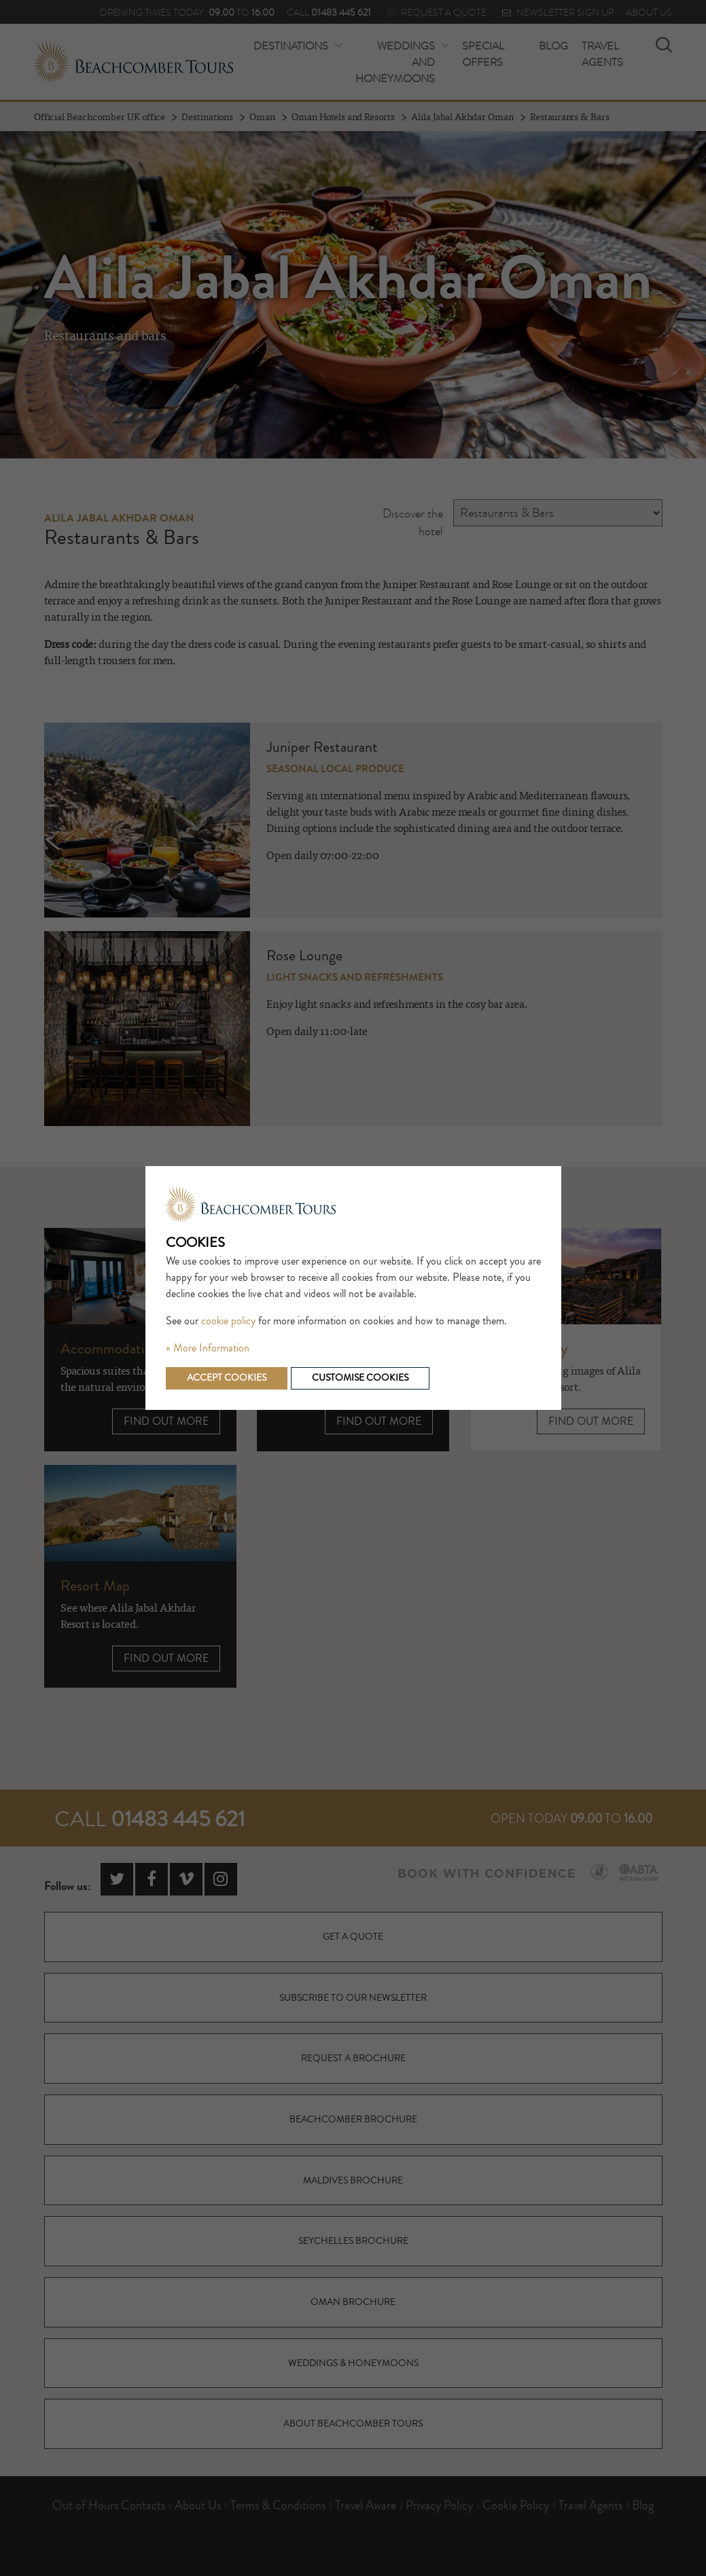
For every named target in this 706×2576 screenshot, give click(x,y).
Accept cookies (226, 1378)
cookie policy (228, 1320)
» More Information (207, 1348)
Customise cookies (360, 1378)
